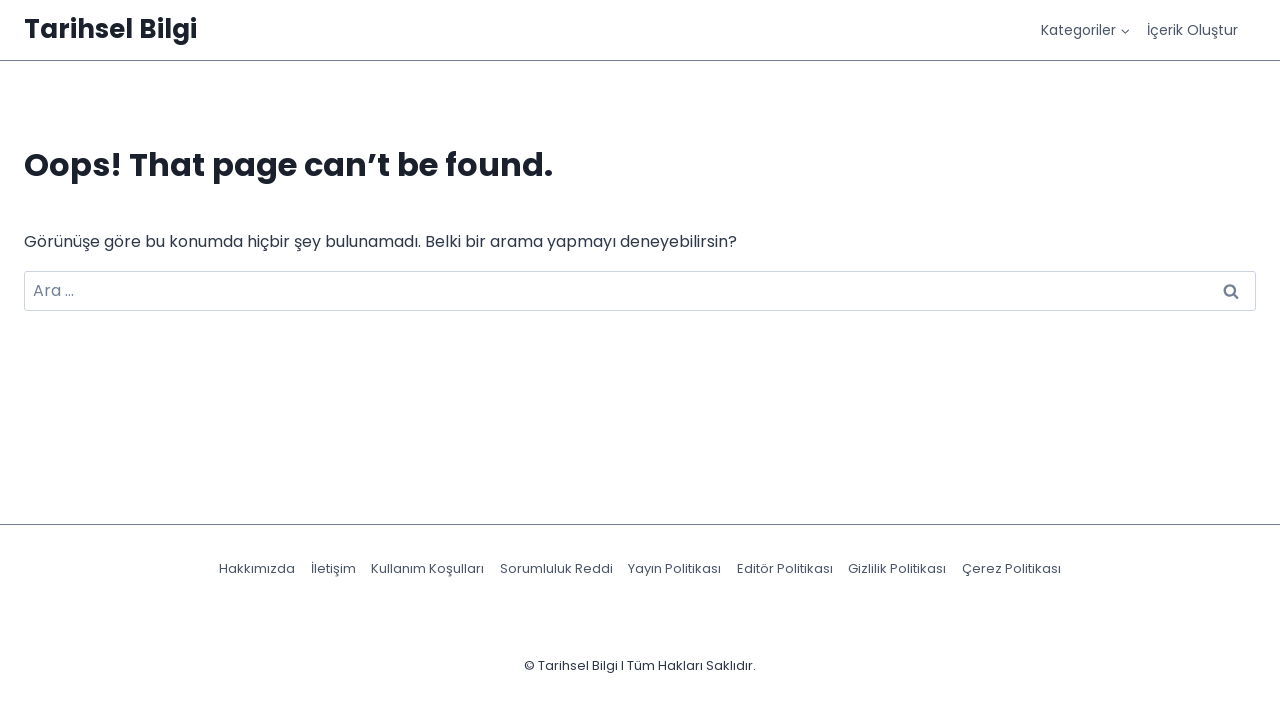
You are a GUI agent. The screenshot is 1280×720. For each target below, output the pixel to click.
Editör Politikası (785, 568)
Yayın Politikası (674, 568)
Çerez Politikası (1011, 568)
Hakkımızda (257, 568)
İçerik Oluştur (1192, 30)
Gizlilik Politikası (897, 568)
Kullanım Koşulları (427, 568)
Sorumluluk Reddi (556, 568)
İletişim (333, 568)
